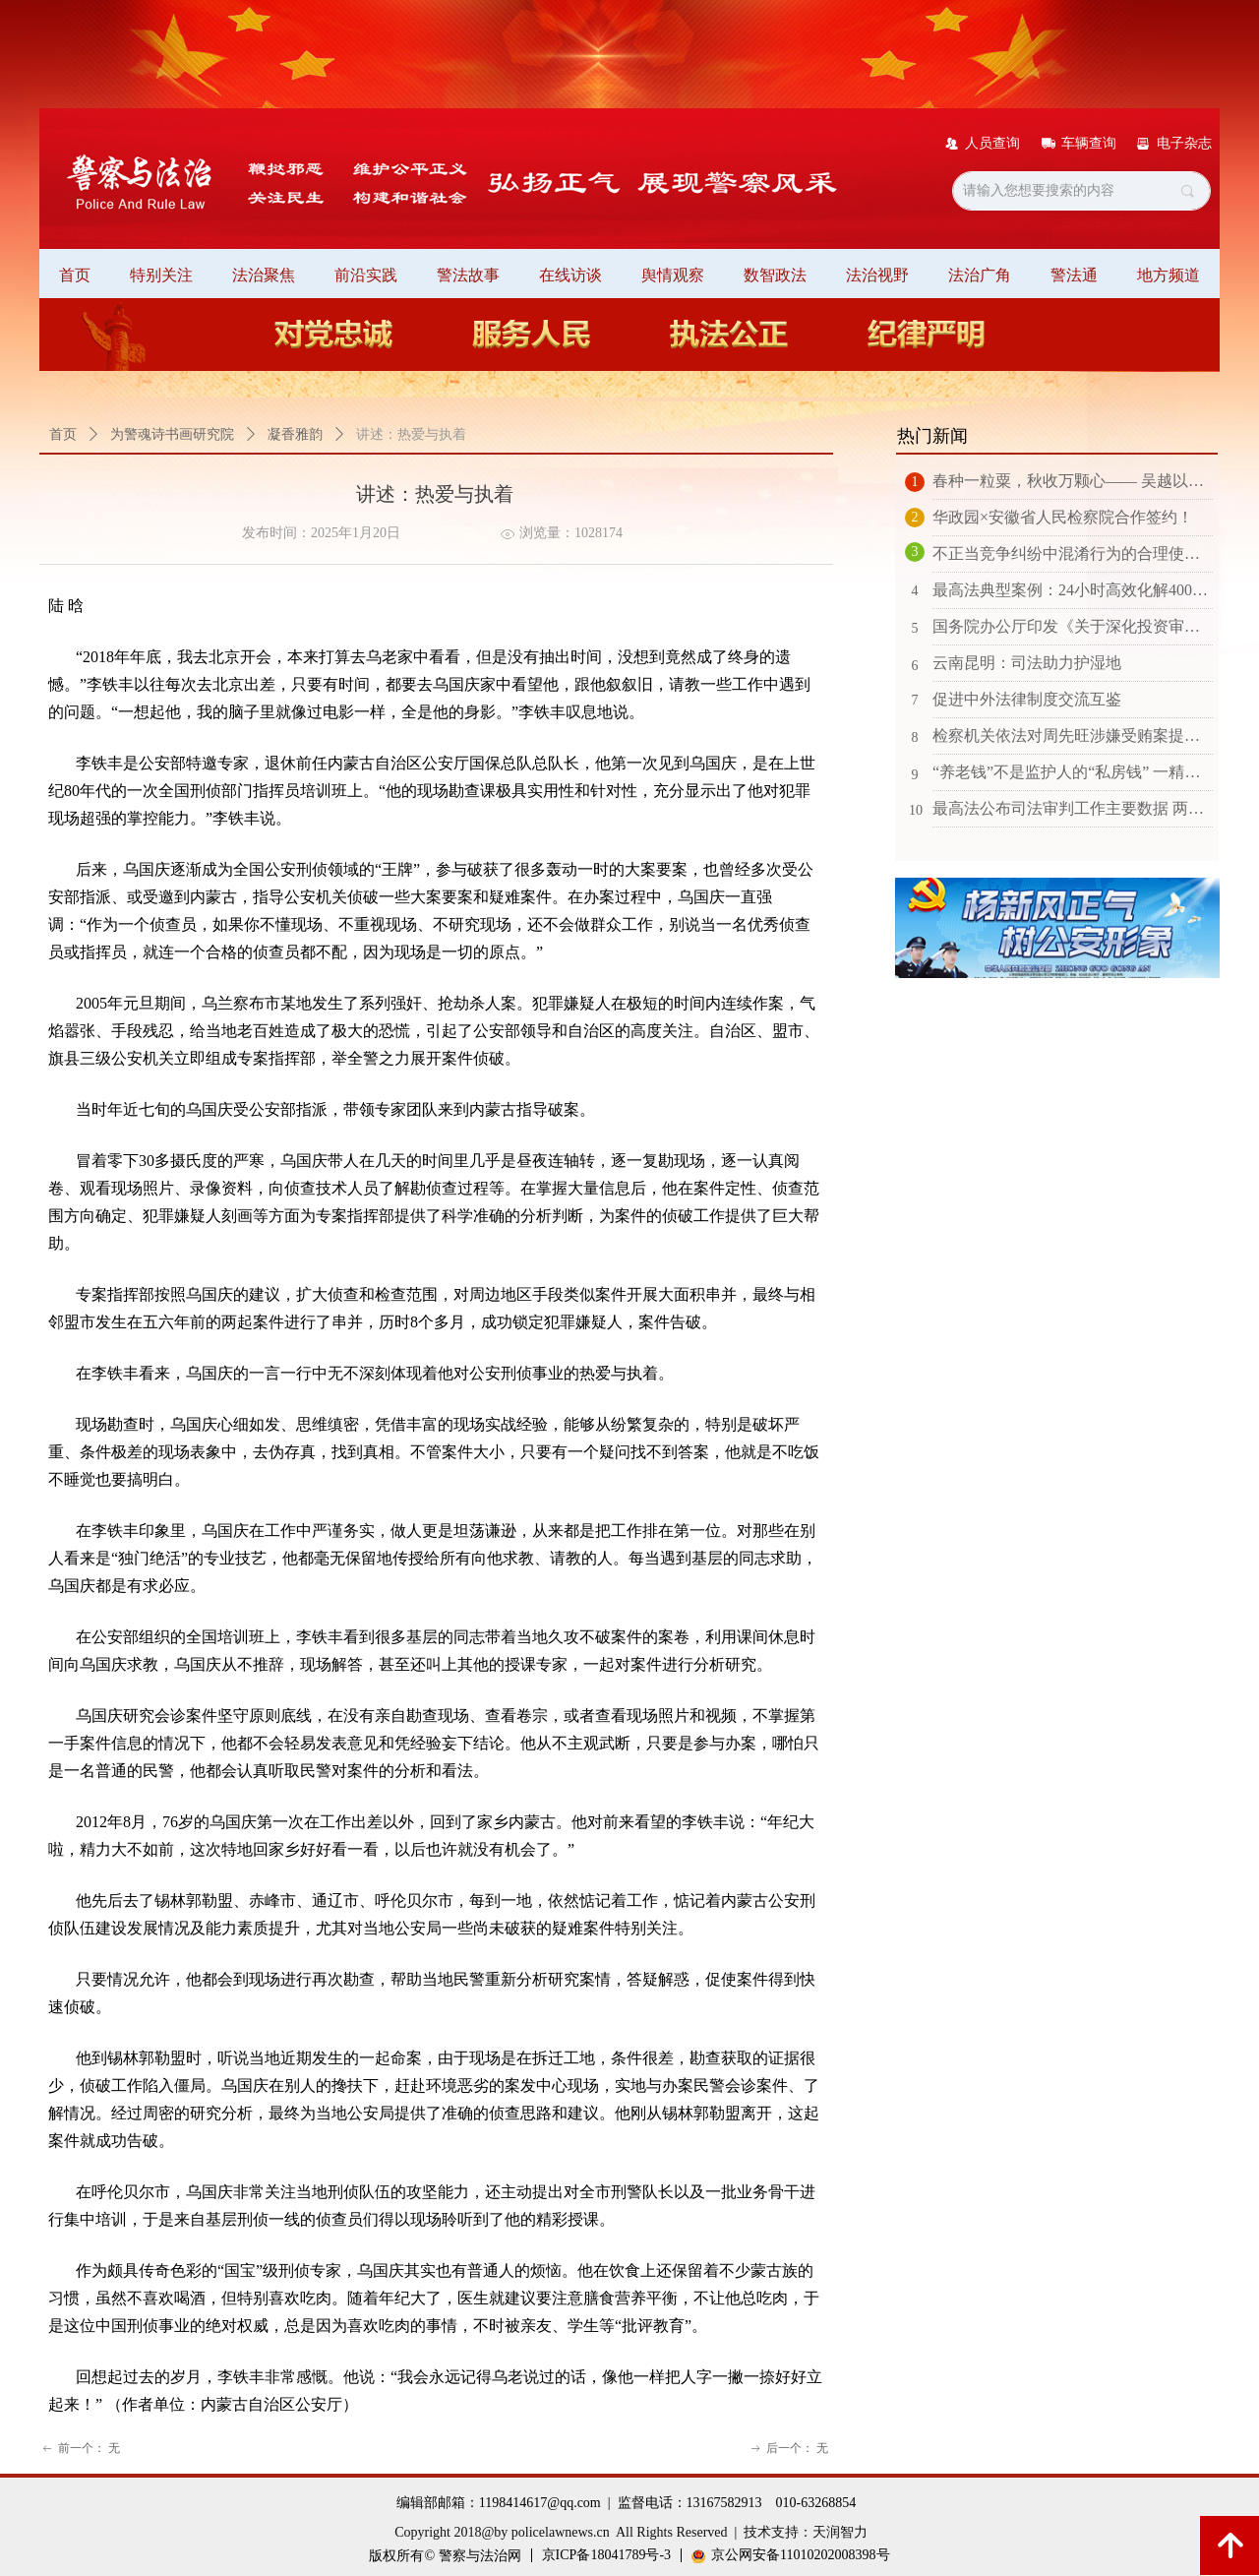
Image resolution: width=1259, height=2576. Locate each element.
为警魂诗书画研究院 (172, 434)
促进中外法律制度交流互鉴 (1026, 699)
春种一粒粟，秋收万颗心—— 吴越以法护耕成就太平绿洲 (1072, 480)
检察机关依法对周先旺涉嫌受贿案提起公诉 (1072, 735)
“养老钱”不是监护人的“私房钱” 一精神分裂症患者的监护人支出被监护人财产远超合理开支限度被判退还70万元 (1072, 772)
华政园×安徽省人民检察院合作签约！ (1062, 517)
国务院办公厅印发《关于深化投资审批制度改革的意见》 (1072, 626)
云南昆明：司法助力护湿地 (1026, 662)
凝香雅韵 (295, 434)
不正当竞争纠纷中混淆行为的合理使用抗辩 (1072, 553)
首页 (63, 434)
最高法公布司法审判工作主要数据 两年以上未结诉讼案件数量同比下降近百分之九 (1072, 808)
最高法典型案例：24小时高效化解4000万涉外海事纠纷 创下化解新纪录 (1072, 590)
